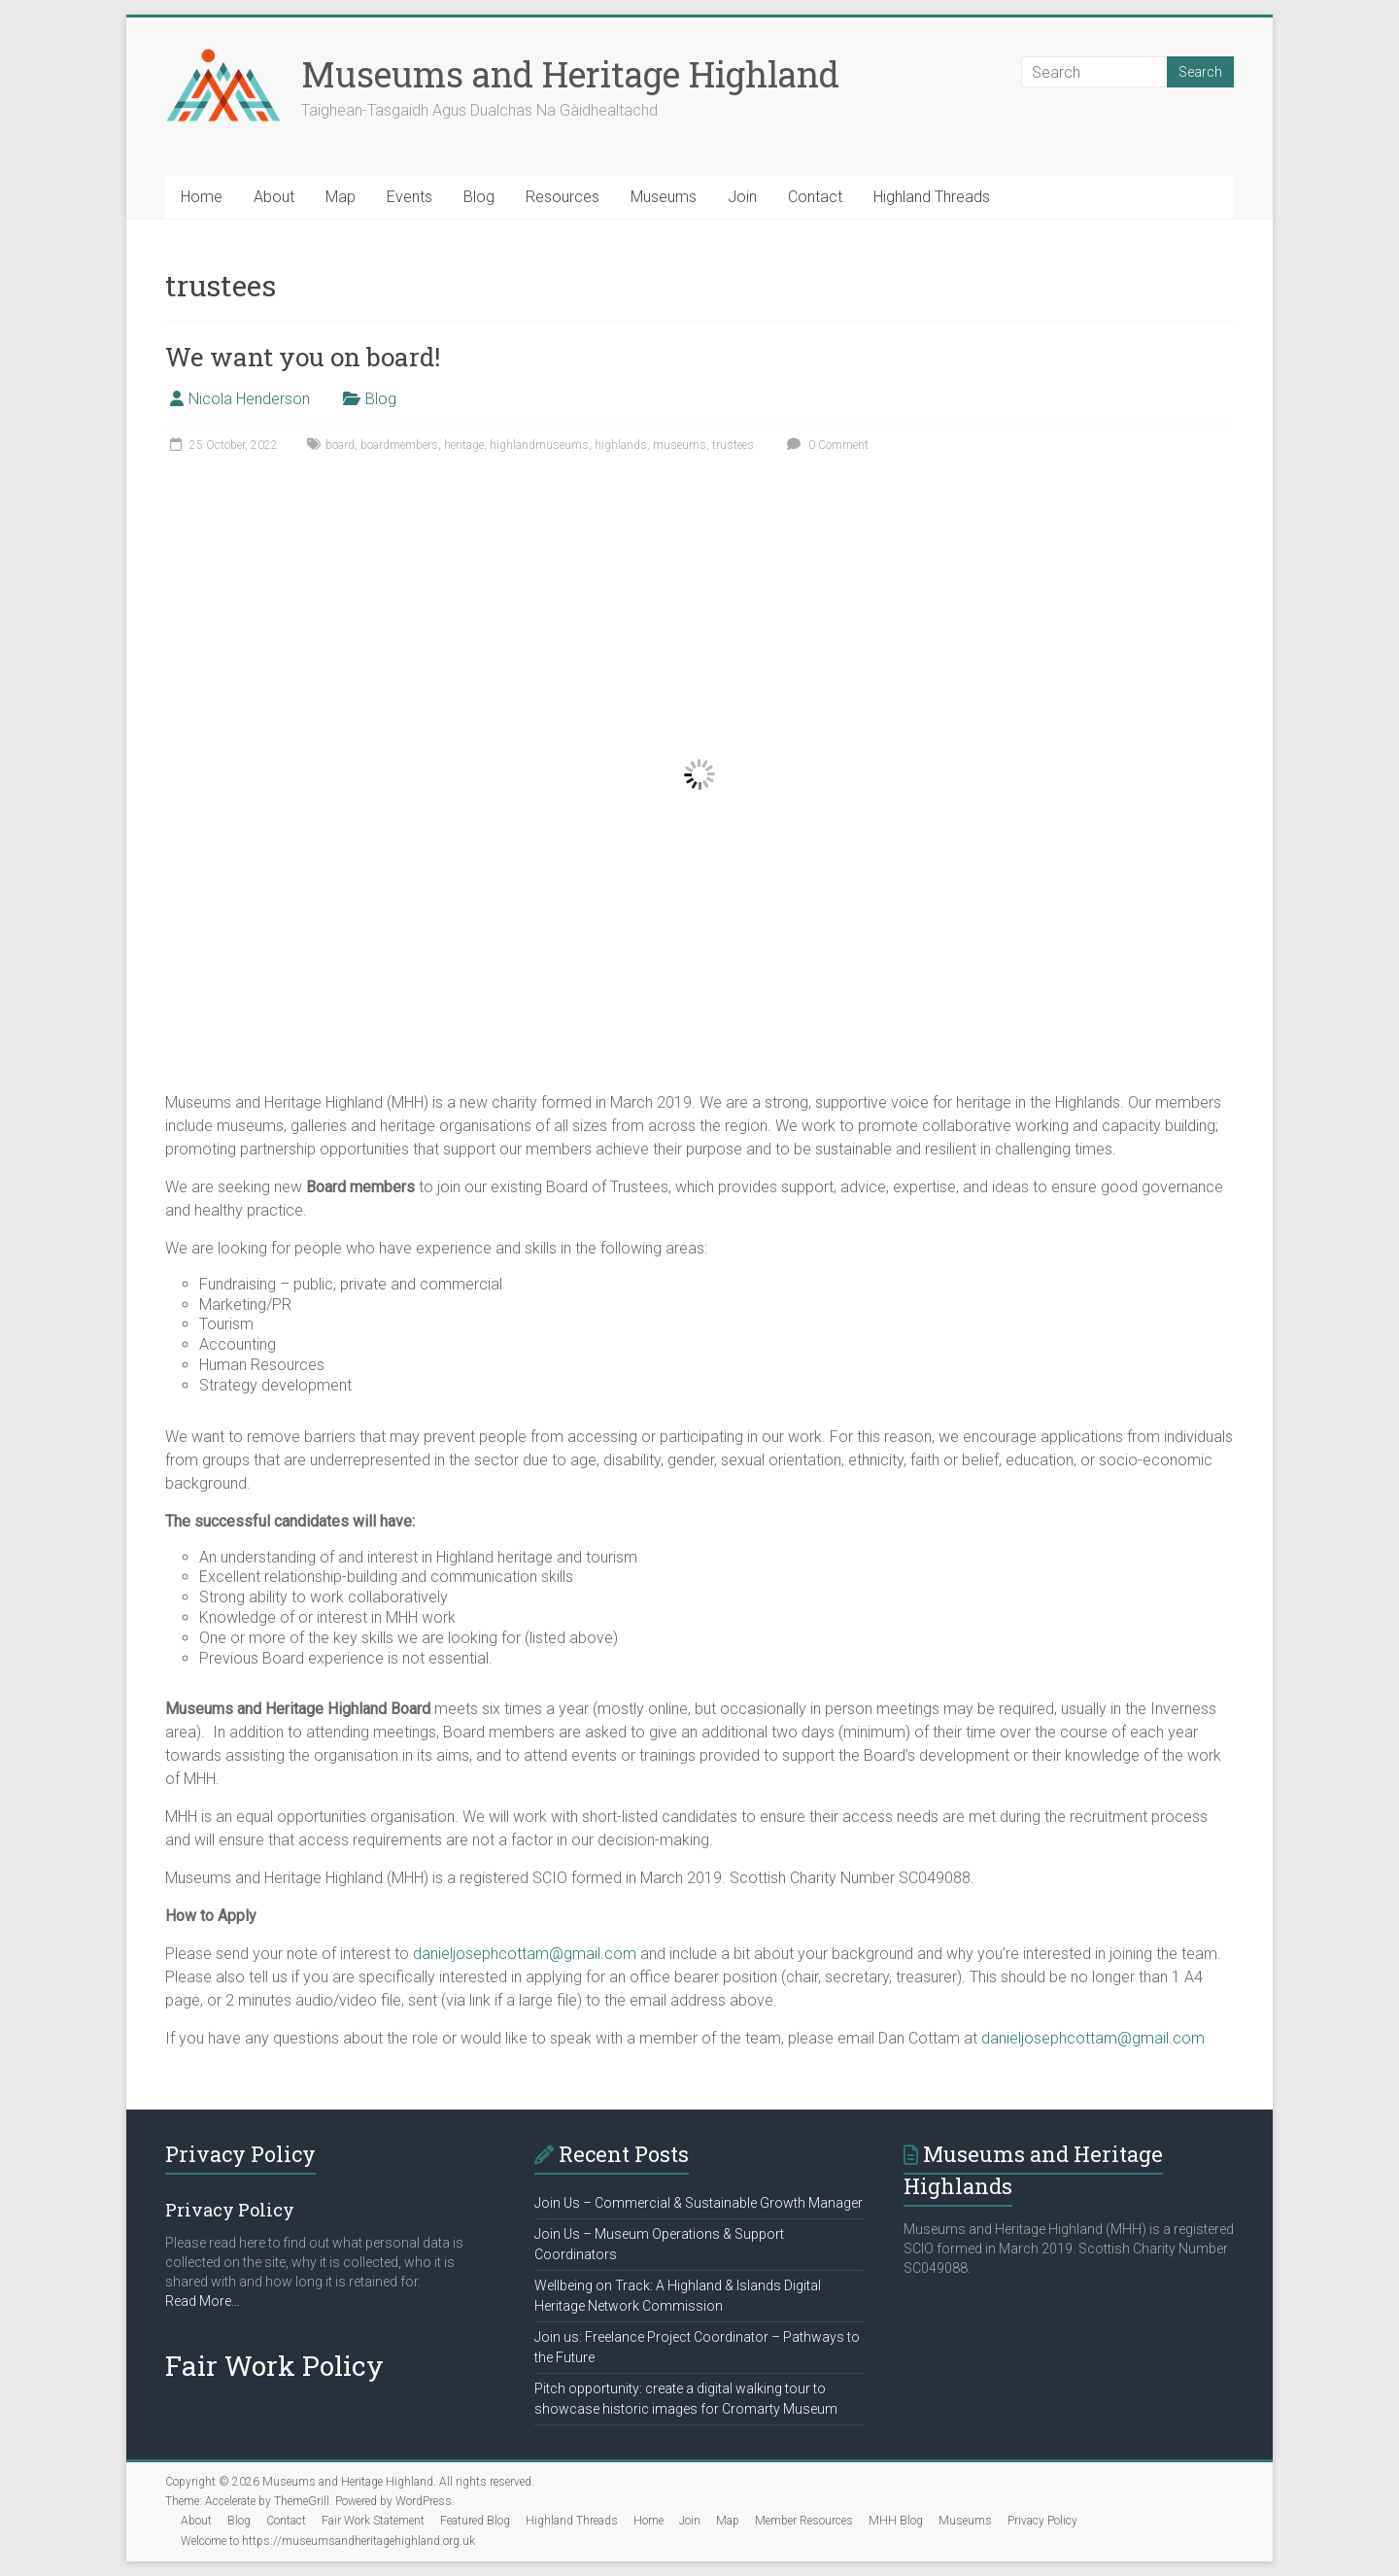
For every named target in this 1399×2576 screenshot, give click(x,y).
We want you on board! (302, 356)
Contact (815, 197)
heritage (464, 445)
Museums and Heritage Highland (570, 74)
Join (742, 197)
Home (201, 197)
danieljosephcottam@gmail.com (524, 1953)
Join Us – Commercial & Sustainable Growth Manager (698, 2203)
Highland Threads (931, 197)
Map (340, 197)
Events (409, 197)
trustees (733, 445)
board (340, 445)
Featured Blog (475, 2520)
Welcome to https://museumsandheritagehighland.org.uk (328, 2541)
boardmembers (399, 445)
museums (679, 445)
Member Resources (804, 2520)
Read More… (202, 2301)
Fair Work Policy (274, 2366)
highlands (621, 445)
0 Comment (825, 445)
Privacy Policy (1042, 2520)
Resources (562, 197)
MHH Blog (896, 2520)
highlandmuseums (539, 445)
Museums (664, 197)
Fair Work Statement (373, 2520)
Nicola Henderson (249, 399)
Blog (479, 197)
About (274, 197)
